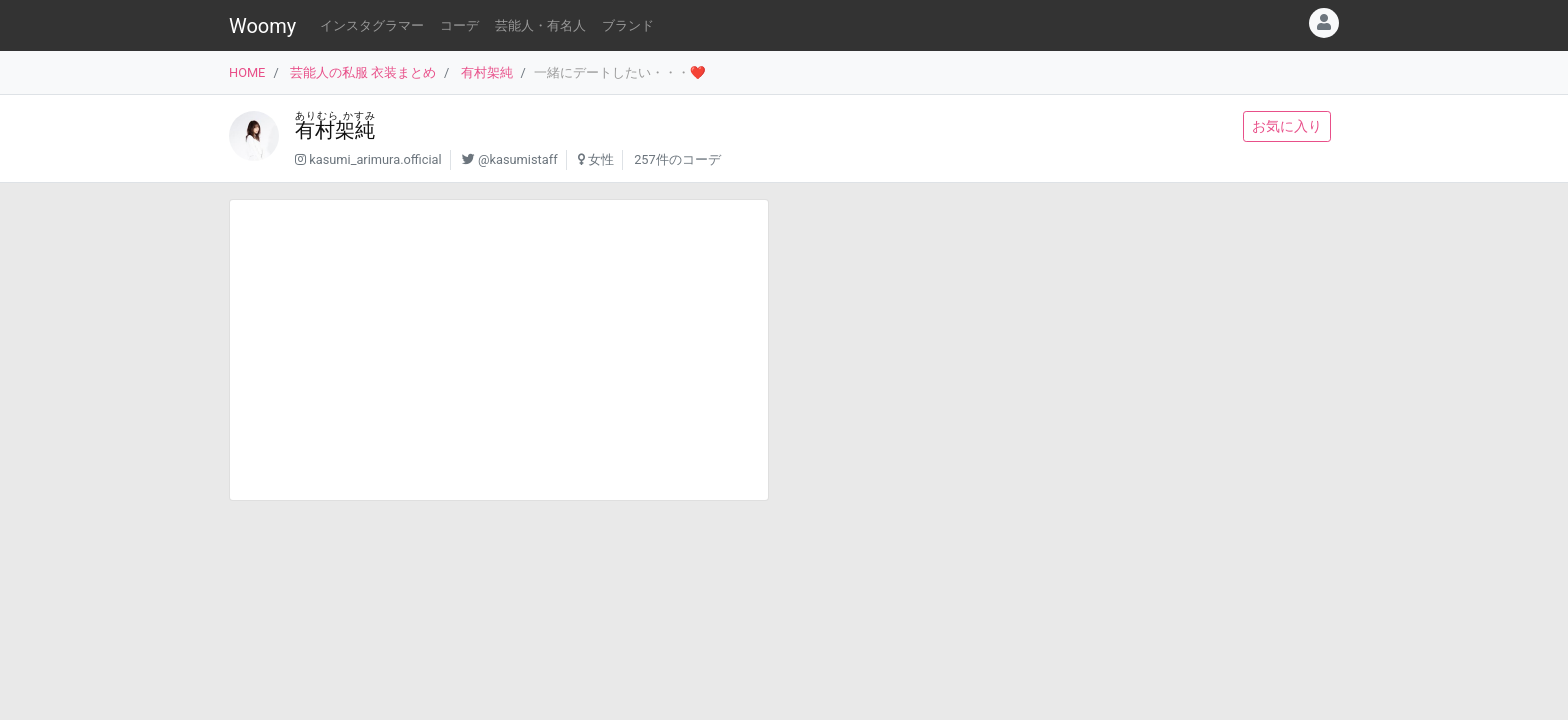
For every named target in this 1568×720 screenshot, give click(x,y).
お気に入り (1287, 126)
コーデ (459, 25)
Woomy (262, 26)
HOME (247, 72)
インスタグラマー (372, 25)
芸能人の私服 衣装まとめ (363, 72)
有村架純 (487, 72)
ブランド (628, 25)
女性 (601, 159)
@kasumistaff (518, 159)
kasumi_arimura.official (375, 159)
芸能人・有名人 (540, 25)
